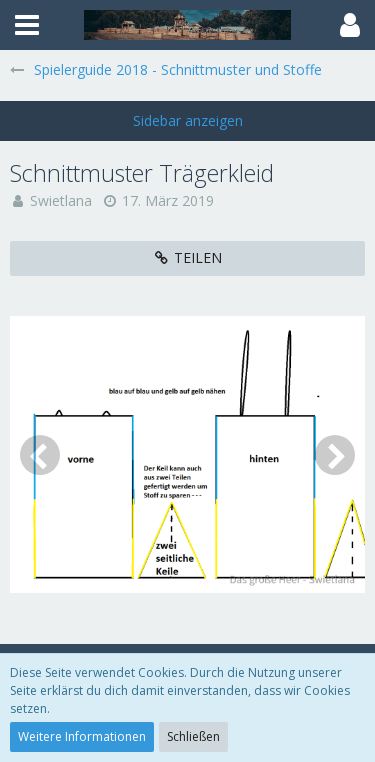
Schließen (193, 736)
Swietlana (61, 200)
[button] (27, 25)
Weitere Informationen (82, 736)
